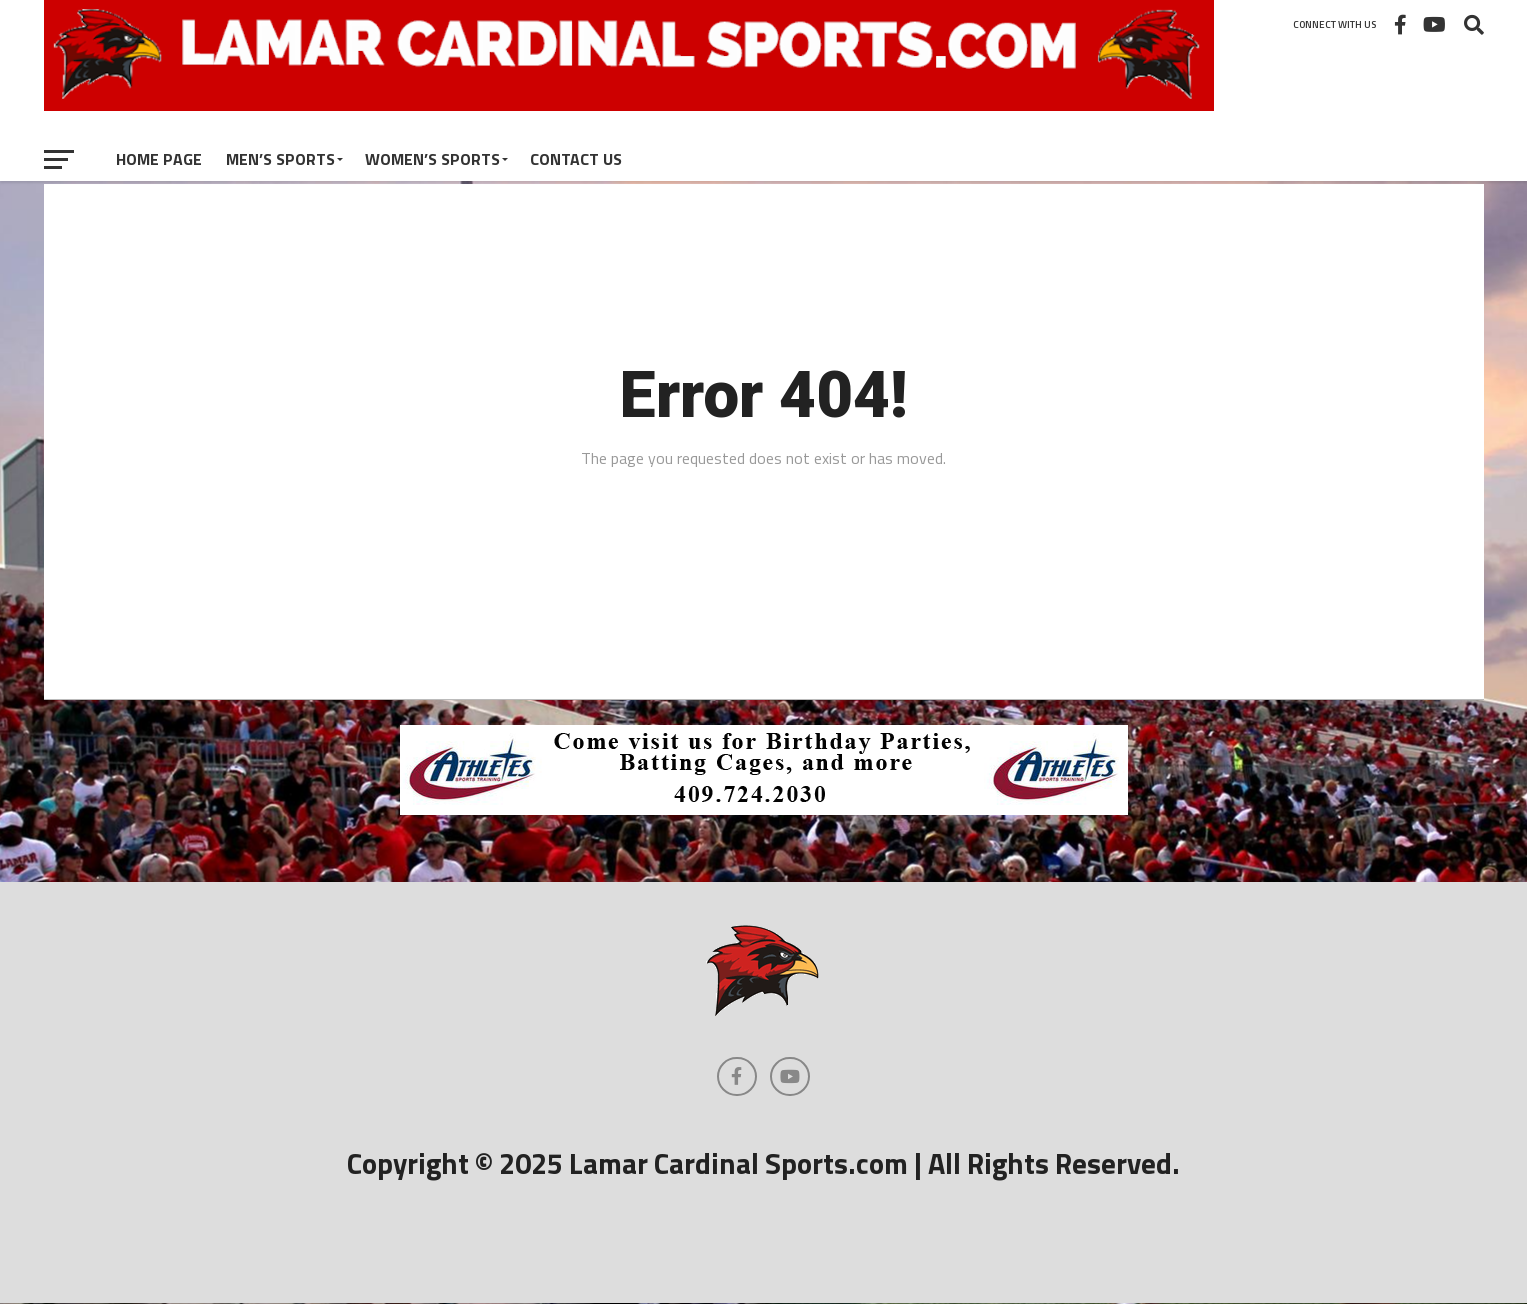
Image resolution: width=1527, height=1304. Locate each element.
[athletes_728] (764, 809)
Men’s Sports (280, 159)
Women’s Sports (432, 159)
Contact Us (576, 159)
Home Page (159, 159)
